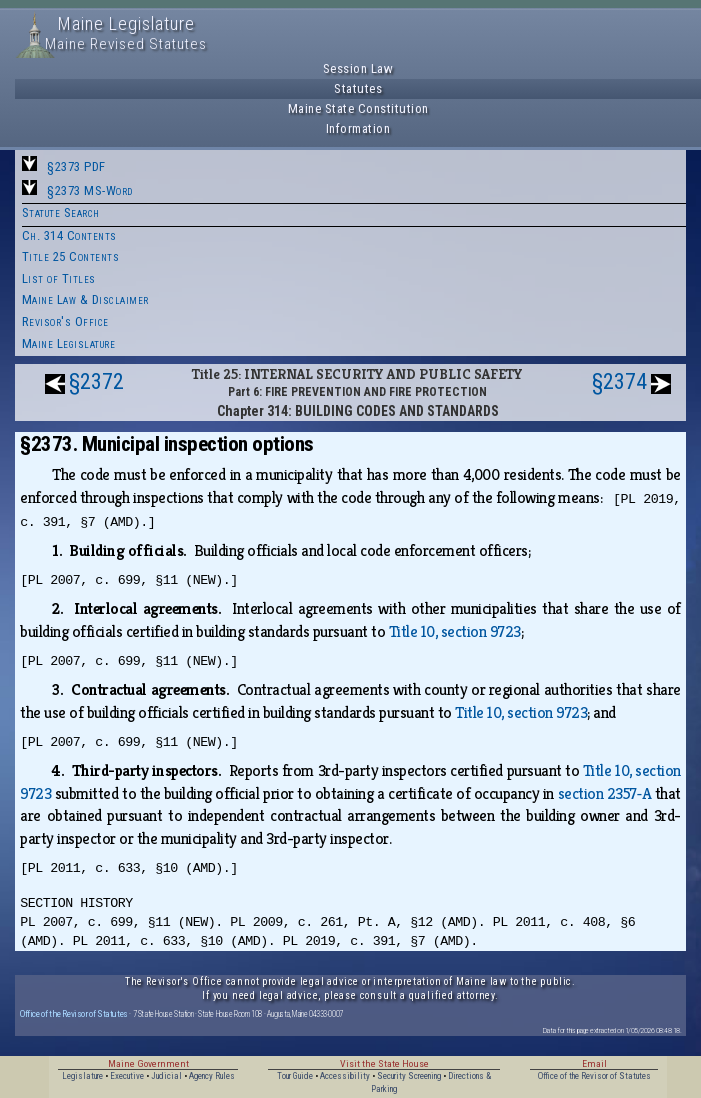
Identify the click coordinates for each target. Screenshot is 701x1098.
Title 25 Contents (71, 256)
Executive (127, 1076)
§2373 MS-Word (90, 190)
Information (358, 128)
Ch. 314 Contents (69, 235)
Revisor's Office (65, 321)
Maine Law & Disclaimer (85, 299)
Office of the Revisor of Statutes (74, 1013)
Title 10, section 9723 (455, 631)
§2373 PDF (76, 166)
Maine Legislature (69, 343)
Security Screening (409, 1076)
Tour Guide (295, 1076)
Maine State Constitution (358, 108)
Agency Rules (212, 1076)
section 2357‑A (604, 793)
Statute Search (61, 212)
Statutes (358, 88)
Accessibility (345, 1076)
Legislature (82, 1076)
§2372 (96, 381)
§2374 (619, 381)
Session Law (358, 68)
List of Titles (59, 278)
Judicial (166, 1076)
